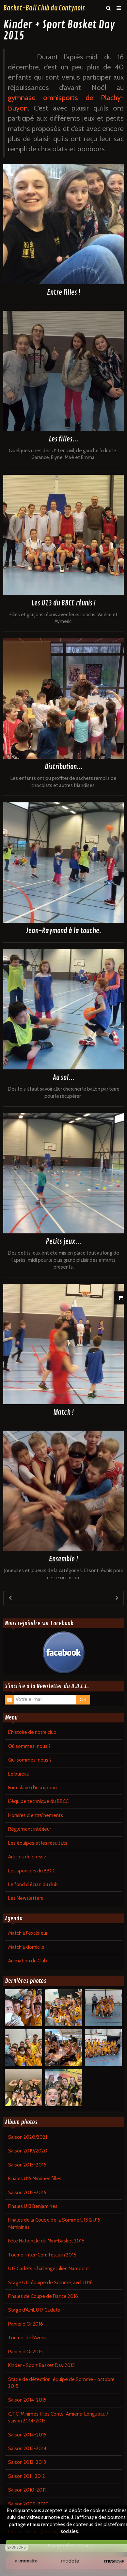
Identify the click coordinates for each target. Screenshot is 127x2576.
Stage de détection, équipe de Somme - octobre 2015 (61, 2382)
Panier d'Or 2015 (25, 2352)
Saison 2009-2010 (28, 2504)
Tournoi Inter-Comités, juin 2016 (42, 2255)
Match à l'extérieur (27, 1933)
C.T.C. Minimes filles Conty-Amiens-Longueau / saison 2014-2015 (58, 2417)
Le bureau (18, 1774)
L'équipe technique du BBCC (38, 1801)
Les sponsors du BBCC (32, 1871)
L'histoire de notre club (32, 1732)
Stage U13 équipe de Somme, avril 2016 (50, 2283)
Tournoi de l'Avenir (27, 2338)
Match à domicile (26, 1947)
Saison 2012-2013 (27, 2462)
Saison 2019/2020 (27, 2151)
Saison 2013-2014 (27, 2448)
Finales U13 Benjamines (32, 2206)
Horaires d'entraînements (35, 1815)
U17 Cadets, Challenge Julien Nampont (48, 2268)
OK (83, 1700)
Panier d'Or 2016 (25, 2324)
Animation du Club (27, 1961)
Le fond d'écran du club (33, 1884)
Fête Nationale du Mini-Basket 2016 (46, 2241)
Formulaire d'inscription (32, 1788)
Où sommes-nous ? (29, 1746)
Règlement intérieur (29, 1829)
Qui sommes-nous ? (30, 1760)
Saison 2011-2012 (26, 2476)
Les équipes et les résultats (37, 1843)
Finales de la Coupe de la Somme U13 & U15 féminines (54, 2223)
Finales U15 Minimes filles (34, 2178)
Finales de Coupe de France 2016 (43, 2296)
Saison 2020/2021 (27, 2137)
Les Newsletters (25, 1898)
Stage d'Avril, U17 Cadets (34, 2310)
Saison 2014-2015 (27, 2400)
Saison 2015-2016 (27, 2165)
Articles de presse (27, 1857)
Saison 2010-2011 (27, 2490)
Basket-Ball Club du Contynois (44, 8)
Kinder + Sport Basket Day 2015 (41, 2365)
